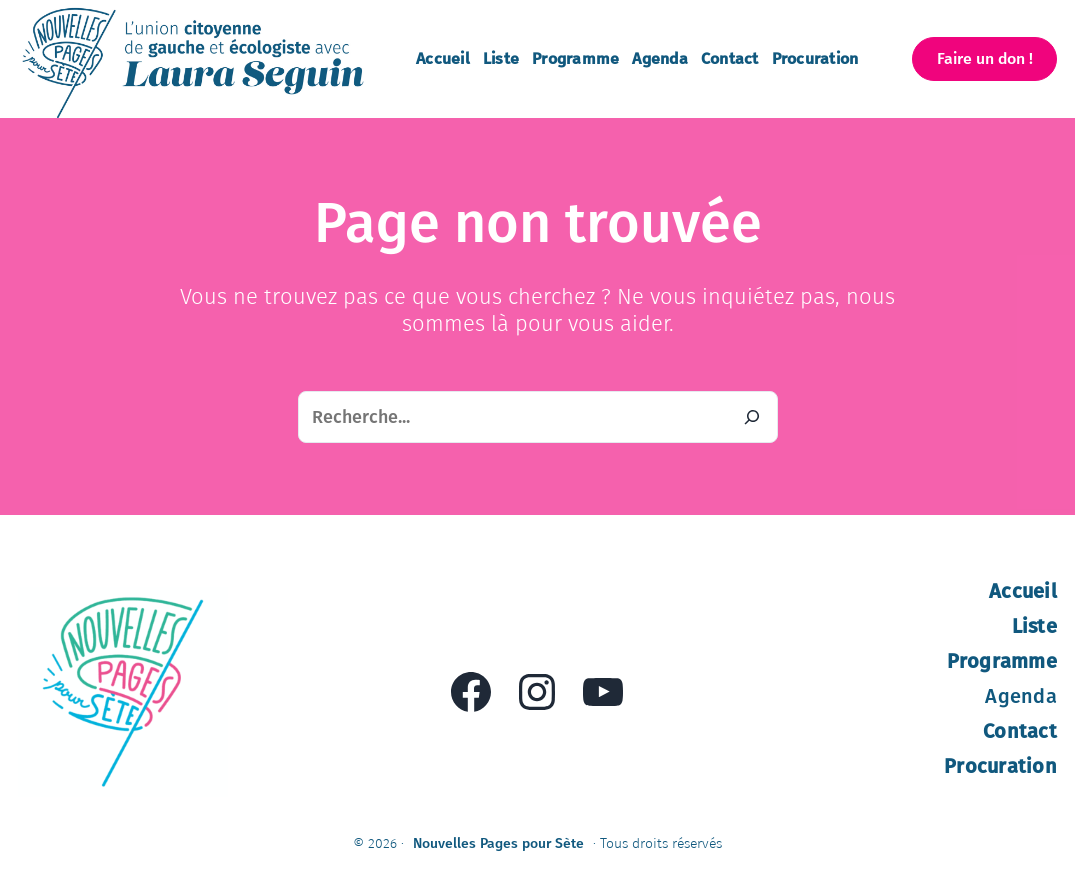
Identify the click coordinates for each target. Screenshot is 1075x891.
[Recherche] (752, 417)
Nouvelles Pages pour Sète (498, 843)
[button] (984, 58)
